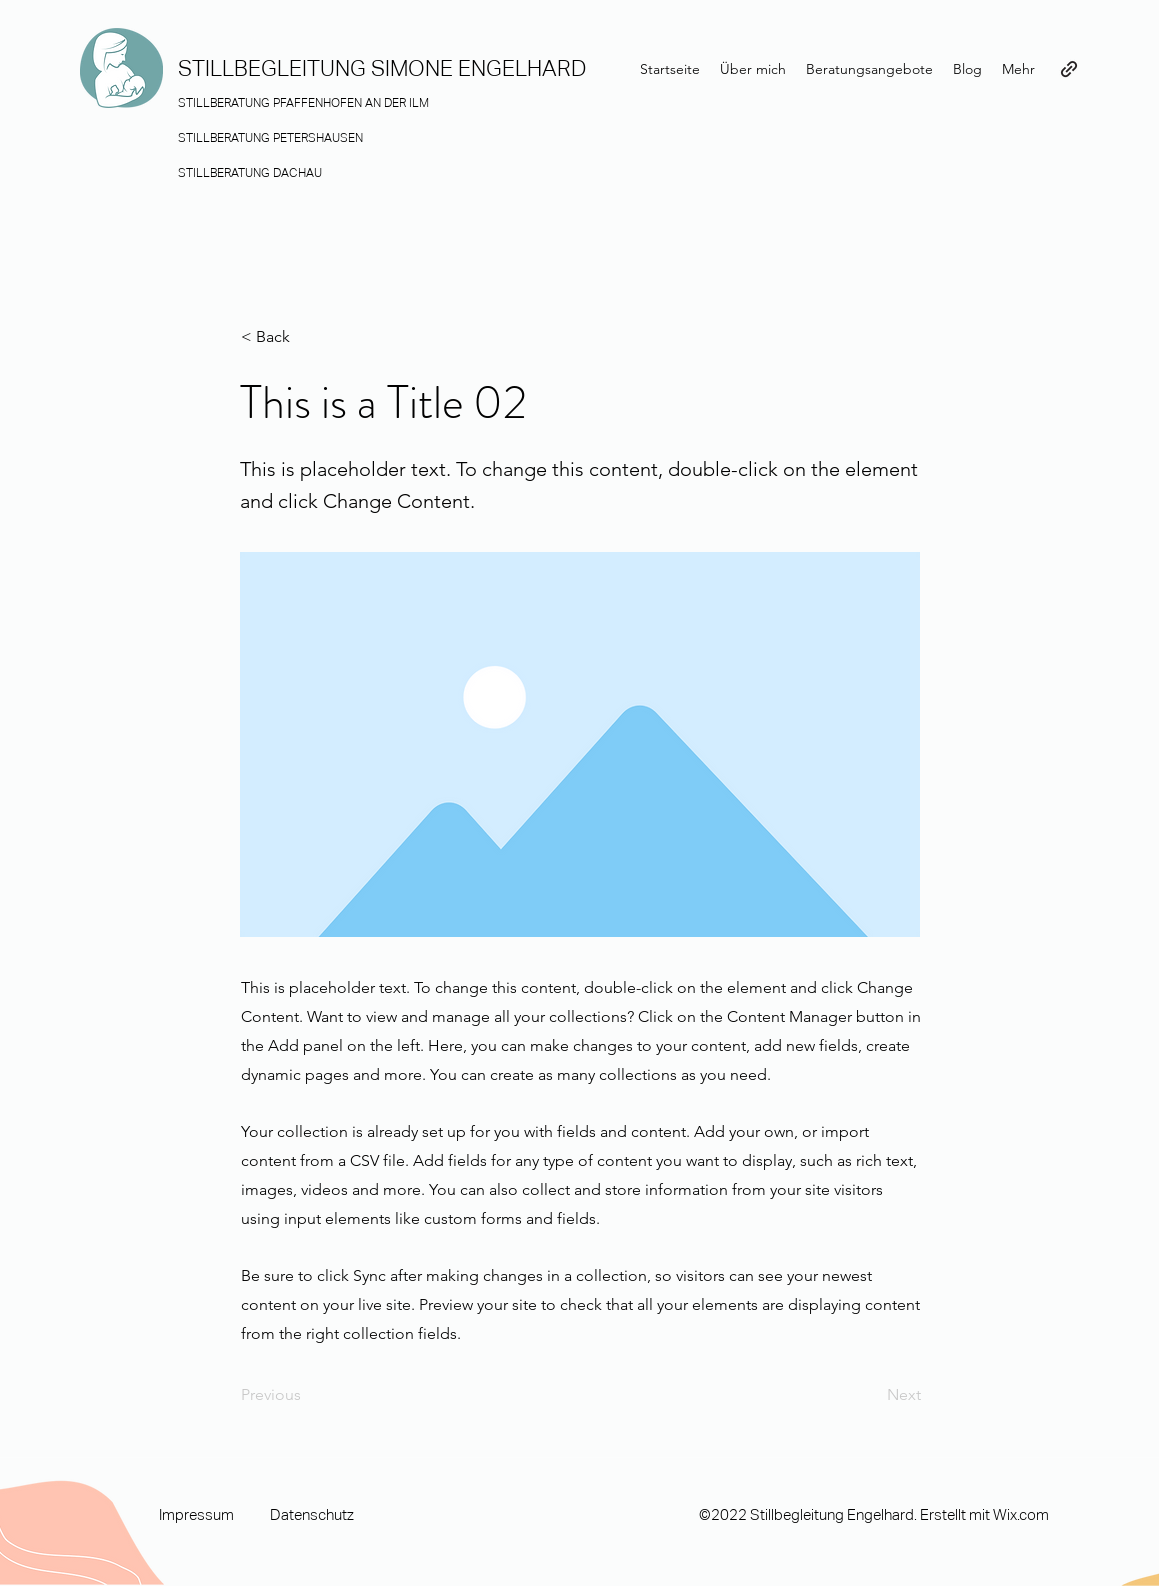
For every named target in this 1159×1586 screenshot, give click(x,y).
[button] (307, 337)
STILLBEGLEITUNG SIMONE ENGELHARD (382, 68)
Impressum (196, 1514)
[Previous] (307, 1395)
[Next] (871, 1395)
